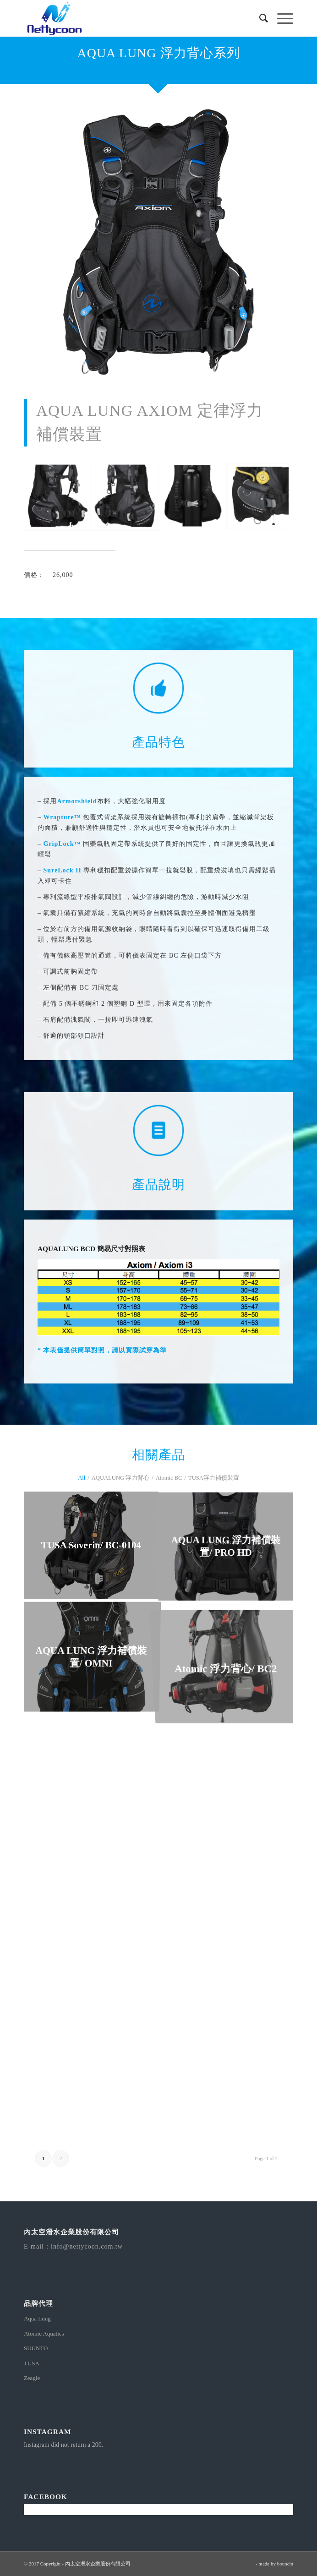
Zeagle (32, 2377)
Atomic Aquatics (44, 2333)
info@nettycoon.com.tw (87, 2246)
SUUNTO (36, 2348)
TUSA (31, 2363)
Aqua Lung (37, 2318)
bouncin (285, 2563)
